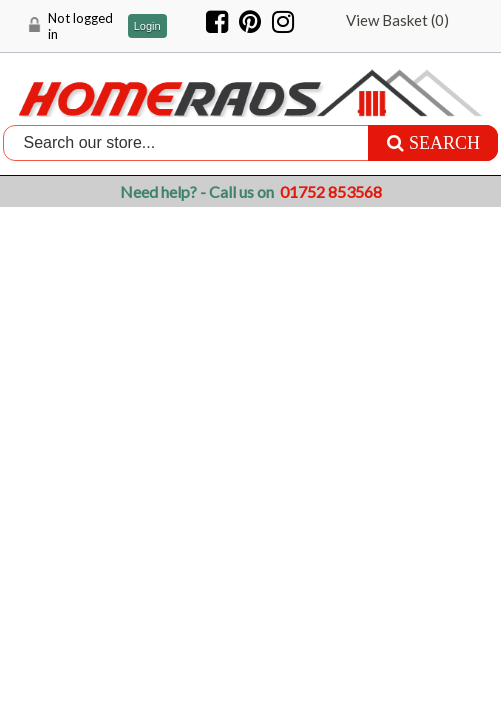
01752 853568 (331, 191)
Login (147, 26)
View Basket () (397, 20)
